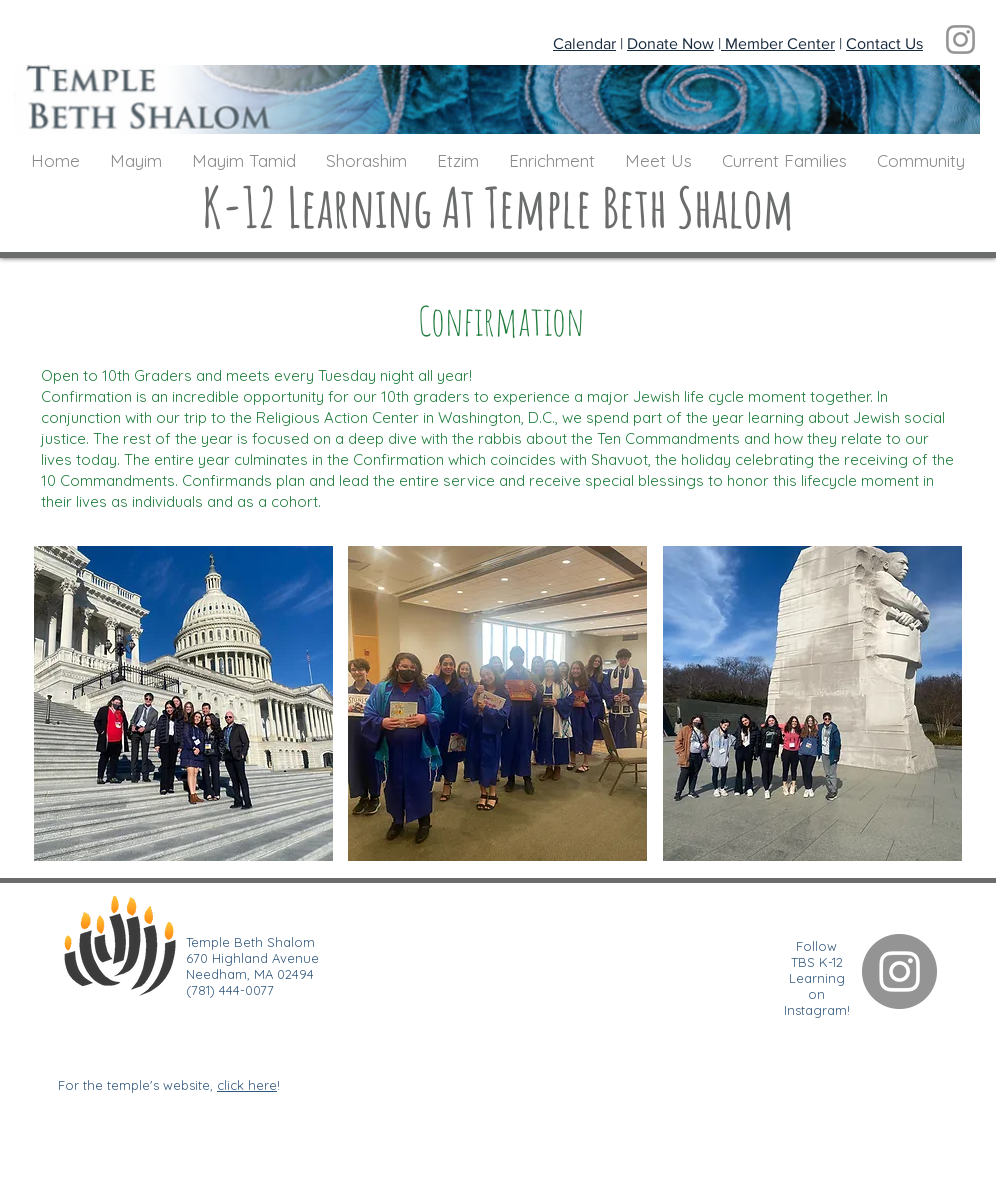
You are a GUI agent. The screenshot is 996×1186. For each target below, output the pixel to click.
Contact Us (884, 43)
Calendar (584, 43)
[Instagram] (960, 39)
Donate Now (670, 43)
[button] (136, 161)
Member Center (778, 43)
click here (247, 1085)
